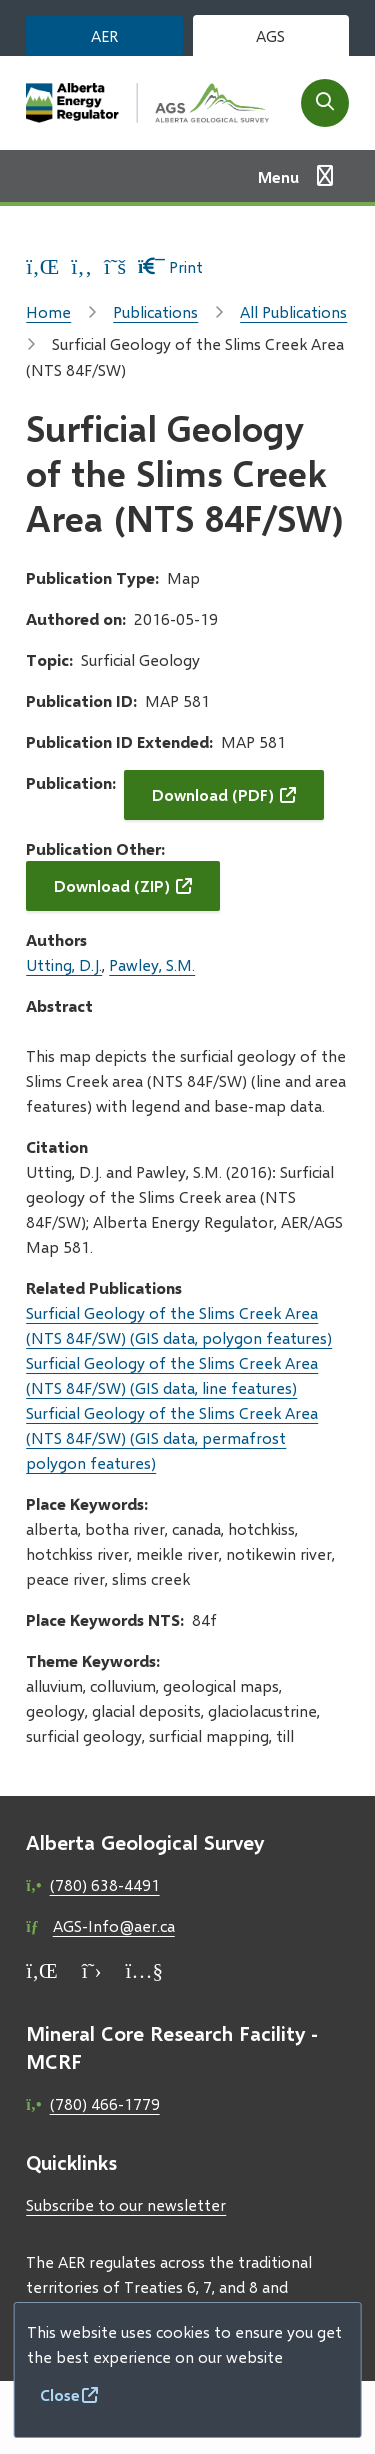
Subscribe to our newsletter (126, 2204)
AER (104, 35)
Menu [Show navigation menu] (278, 176)
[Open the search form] (325, 103)
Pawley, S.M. (152, 964)
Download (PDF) (213, 794)
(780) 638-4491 (105, 1884)
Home (48, 311)
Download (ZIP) (112, 885)
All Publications (293, 311)
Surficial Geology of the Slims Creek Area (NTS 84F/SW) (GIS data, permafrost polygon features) (172, 1437)
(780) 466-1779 (105, 2103)
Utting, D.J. (64, 964)
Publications (155, 311)
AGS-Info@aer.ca (114, 1925)
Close (60, 2394)
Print (170, 266)
